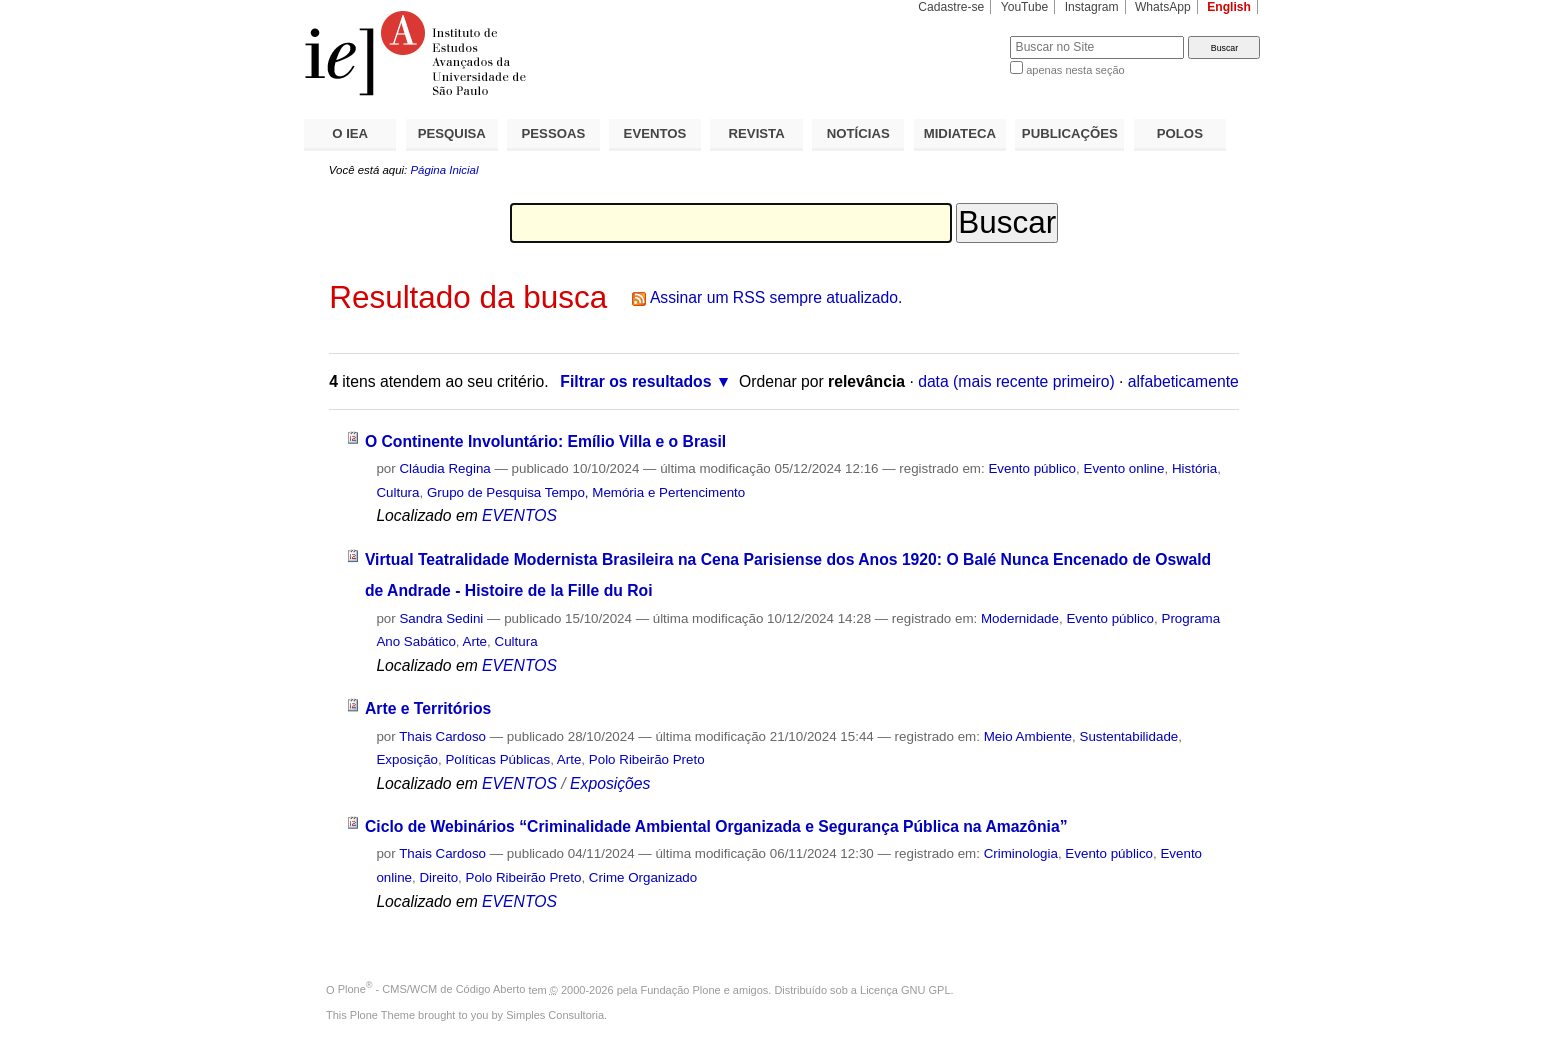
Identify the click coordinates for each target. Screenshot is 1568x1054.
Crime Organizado (643, 877)
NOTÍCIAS (858, 133)
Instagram (1092, 7)
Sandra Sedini (441, 618)
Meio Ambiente (1028, 736)
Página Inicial (444, 170)
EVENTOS (655, 133)
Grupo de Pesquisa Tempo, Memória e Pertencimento (586, 492)
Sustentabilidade (1128, 736)
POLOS (1180, 133)
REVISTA (757, 133)
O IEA (350, 133)
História (1194, 468)
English (1229, 7)
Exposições (610, 783)
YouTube (1025, 7)
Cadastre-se (951, 7)
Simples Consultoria (555, 1015)
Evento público (1032, 468)
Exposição (407, 759)
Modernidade (1020, 618)
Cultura (397, 492)
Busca (961, 35)
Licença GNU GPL (905, 989)
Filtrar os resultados (635, 381)
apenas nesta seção (1075, 70)
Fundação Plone (681, 989)
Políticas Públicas (497, 759)
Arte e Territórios (428, 708)
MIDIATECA (960, 133)
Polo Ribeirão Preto (647, 759)
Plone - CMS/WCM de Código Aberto (432, 989)
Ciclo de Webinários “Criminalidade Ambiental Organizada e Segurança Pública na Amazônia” (716, 826)
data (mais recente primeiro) (1016, 381)
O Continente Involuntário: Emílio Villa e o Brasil (545, 441)
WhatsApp (1163, 7)
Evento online (1123, 468)
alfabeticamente (1183, 381)
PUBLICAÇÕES (1070, 133)
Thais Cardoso (442, 736)
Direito (438, 877)
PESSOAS (554, 133)
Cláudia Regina (444, 468)
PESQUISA (452, 133)
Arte (475, 641)
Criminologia (1021, 853)
